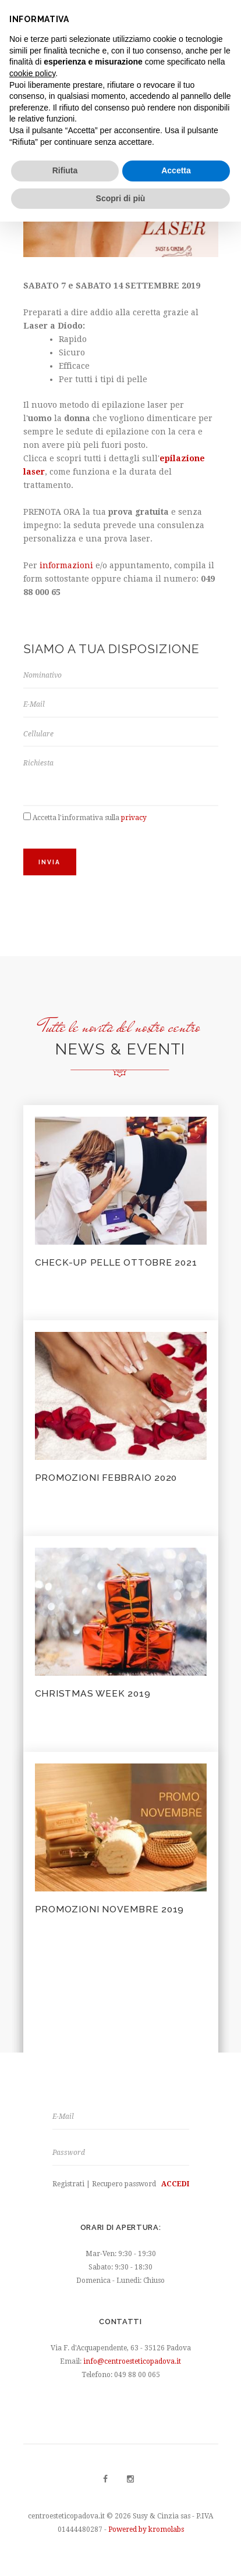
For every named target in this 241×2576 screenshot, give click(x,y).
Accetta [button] (176, 170)
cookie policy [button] (32, 73)
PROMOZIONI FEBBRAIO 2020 (106, 1477)
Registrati (68, 2184)
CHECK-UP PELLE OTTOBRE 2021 (116, 1262)
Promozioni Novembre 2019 (110, 1909)
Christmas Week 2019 (93, 1693)
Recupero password (124, 2184)
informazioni (66, 565)
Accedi (175, 2184)
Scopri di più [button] (121, 198)
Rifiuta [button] (65, 170)
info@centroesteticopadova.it (132, 2361)
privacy (134, 818)
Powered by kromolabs (146, 2529)
